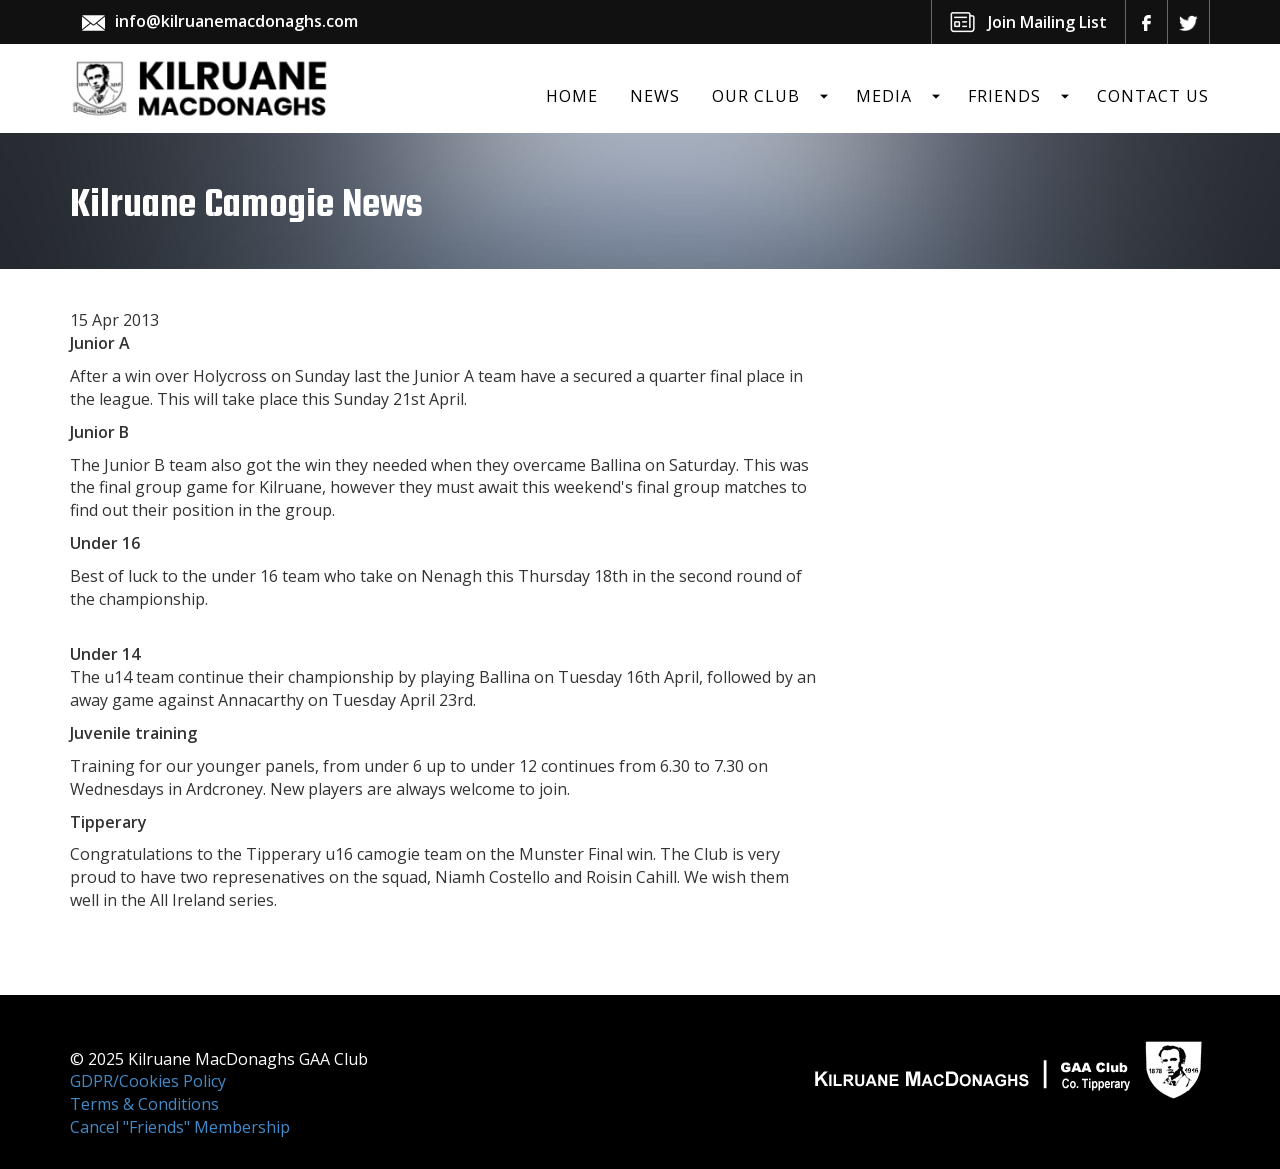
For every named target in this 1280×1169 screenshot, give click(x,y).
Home (572, 96)
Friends (1004, 96)
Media (884, 96)
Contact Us (1153, 96)
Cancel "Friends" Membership (180, 1127)
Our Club (756, 96)
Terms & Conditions (144, 1104)
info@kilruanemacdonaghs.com (236, 21)
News (655, 96)
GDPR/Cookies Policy (148, 1081)
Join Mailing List (1047, 22)
